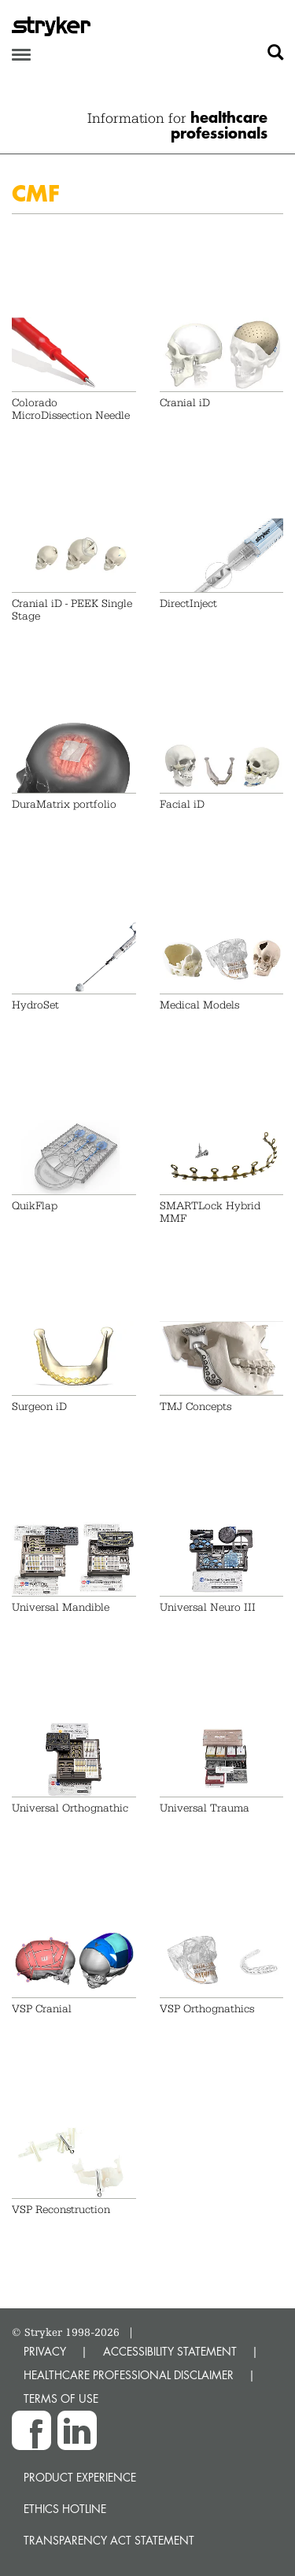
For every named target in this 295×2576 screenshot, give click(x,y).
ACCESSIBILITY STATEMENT (170, 2351)
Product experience (80, 2477)
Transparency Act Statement (109, 2540)
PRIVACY (45, 2351)
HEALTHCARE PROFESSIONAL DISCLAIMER (129, 2374)
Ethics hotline (65, 2508)
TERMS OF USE (61, 2398)
